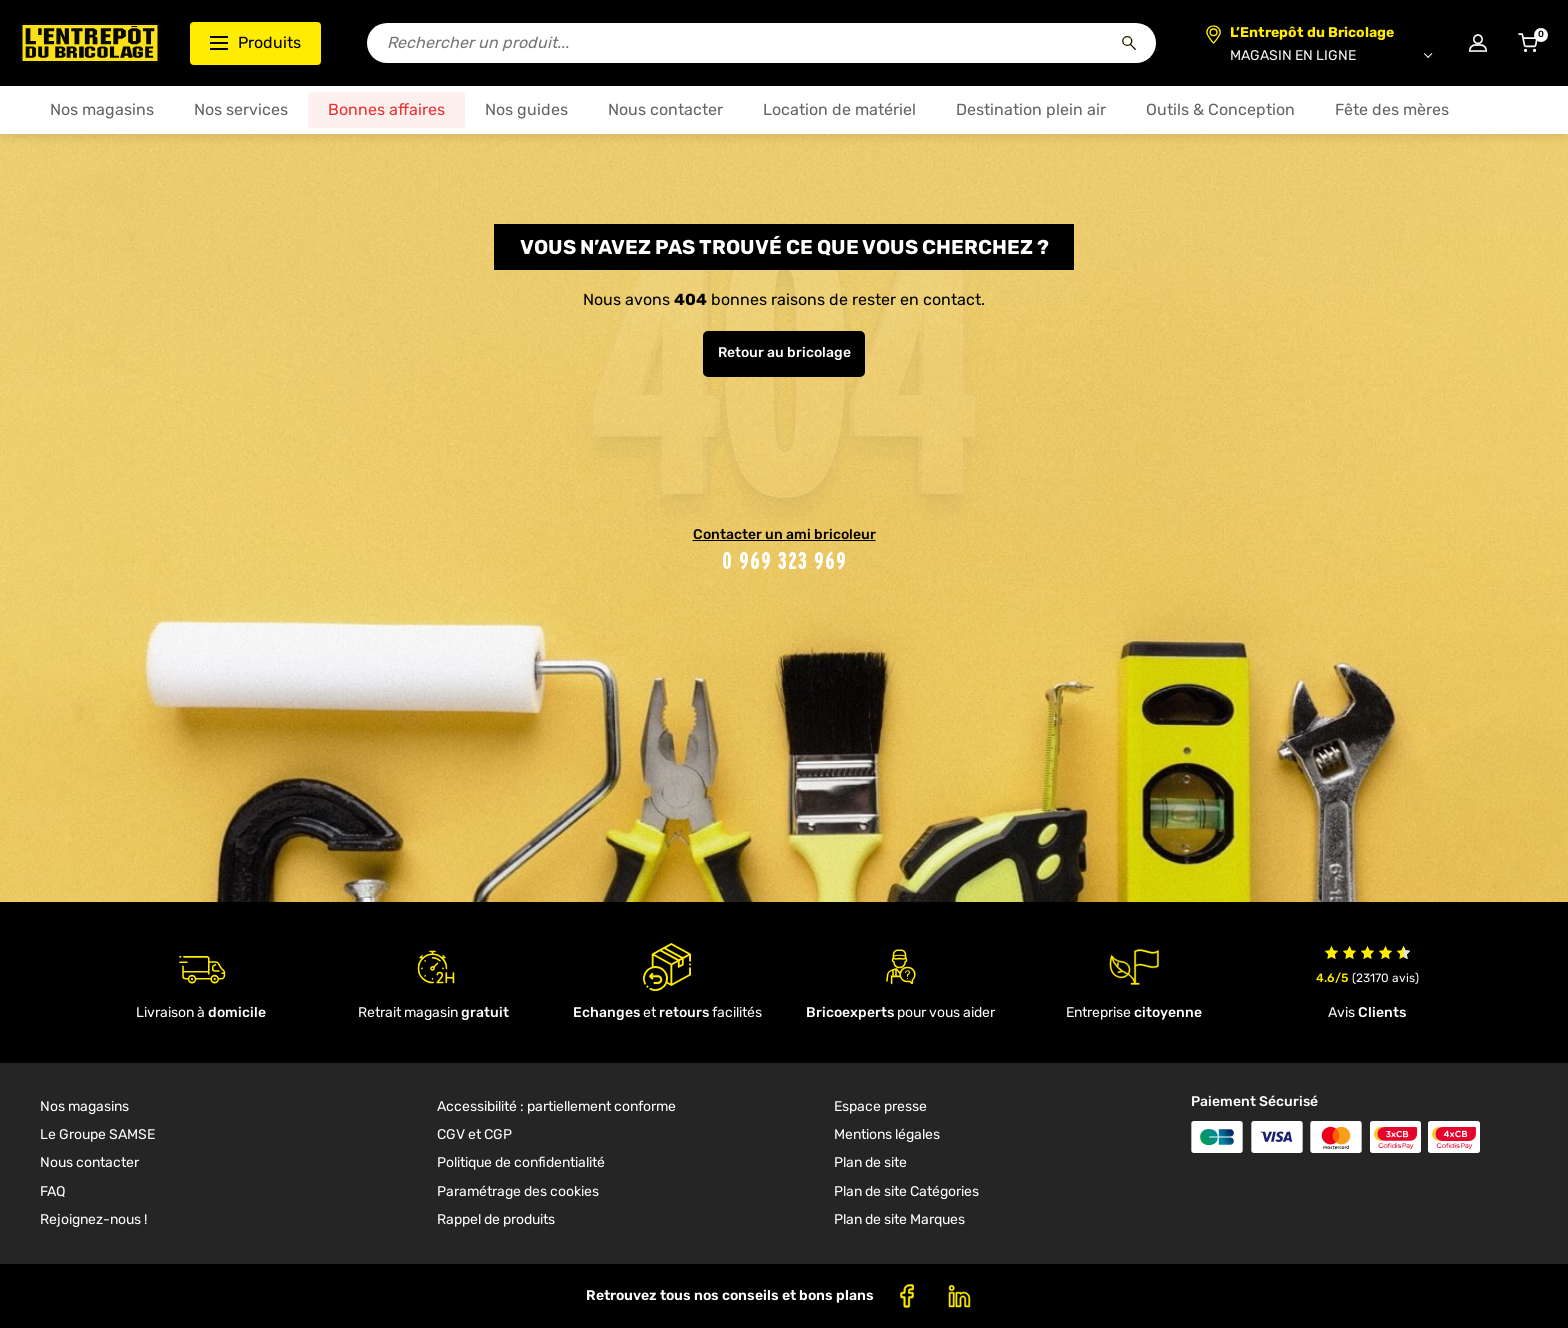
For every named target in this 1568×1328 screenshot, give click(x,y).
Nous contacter (665, 109)
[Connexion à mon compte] (1478, 43)
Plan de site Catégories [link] (906, 1191)
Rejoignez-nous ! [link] (93, 1219)
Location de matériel (839, 109)
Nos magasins (102, 109)
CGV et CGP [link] (474, 1134)
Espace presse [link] (880, 1106)
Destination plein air (1031, 109)
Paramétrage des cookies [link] (518, 1191)
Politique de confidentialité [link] (521, 1162)
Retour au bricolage (784, 352)
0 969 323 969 (784, 560)
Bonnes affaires (386, 109)
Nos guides (526, 109)
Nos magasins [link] (84, 1106)
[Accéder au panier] (1528, 43)
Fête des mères (1392, 109)
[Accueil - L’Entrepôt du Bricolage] (90, 43)
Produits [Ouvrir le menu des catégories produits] (255, 42)
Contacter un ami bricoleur (784, 534)
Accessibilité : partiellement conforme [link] (556, 1106)
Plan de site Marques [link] (899, 1219)
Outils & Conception (1220, 109)
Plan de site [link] (870, 1162)
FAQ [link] (52, 1191)
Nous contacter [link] (89, 1162)
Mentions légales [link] (887, 1134)
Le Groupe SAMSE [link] (97, 1134)
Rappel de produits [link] (496, 1219)
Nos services (241, 109)
